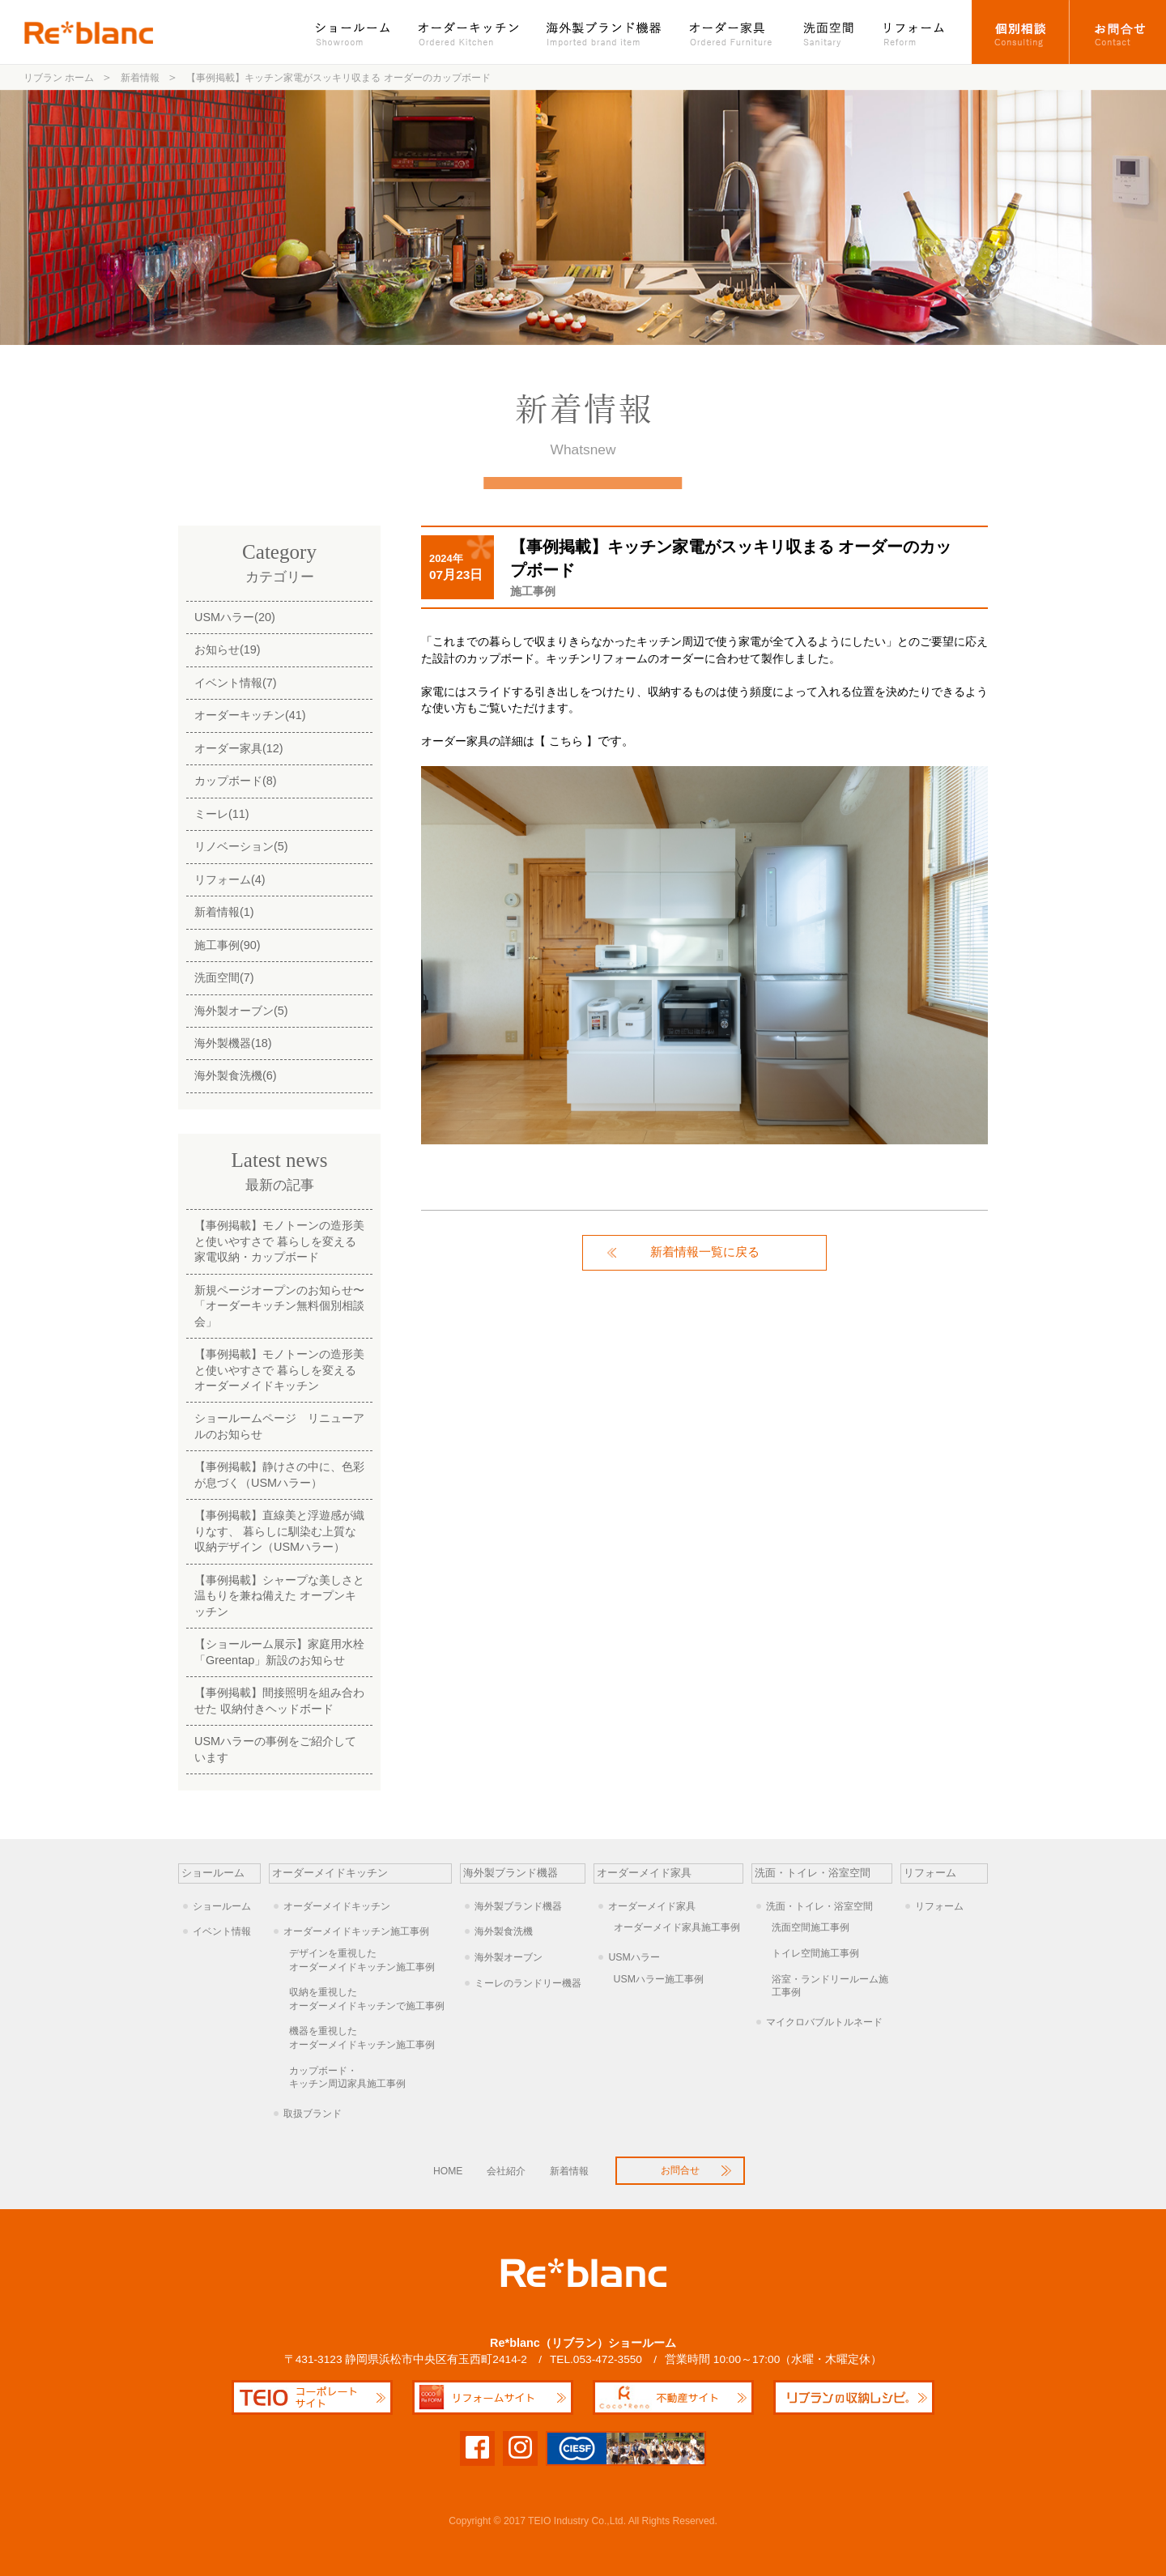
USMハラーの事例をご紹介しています (275, 1749)
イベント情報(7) (235, 682)
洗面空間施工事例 (810, 1927)
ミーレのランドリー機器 (527, 1983)
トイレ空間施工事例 (815, 1953)
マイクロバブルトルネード (824, 2022)
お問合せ (1118, 32)
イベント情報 (222, 1931)
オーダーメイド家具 (652, 1906)
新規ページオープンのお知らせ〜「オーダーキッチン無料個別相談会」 (279, 1306)
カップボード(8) (235, 780)
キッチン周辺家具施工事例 (370, 2077)
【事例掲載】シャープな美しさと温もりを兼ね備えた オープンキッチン (279, 1595)
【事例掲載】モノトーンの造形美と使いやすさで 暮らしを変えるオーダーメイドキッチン (279, 1370)
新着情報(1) (224, 911)
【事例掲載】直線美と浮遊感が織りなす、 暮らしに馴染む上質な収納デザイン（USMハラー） (279, 1531)
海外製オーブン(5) (241, 1010)
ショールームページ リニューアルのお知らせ (279, 1425)
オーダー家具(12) (238, 748)
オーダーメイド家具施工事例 (677, 1927)
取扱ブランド (312, 2113)
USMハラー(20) (234, 617)
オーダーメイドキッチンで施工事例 (370, 1999)
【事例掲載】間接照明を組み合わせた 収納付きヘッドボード (279, 1700)
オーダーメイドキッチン (336, 1906)
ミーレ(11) (221, 813)
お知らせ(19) (227, 649)
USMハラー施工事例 (659, 1979)
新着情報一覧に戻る (705, 1251)
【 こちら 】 (566, 740)
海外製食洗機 (503, 1931)
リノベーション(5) (241, 846)
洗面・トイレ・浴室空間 (819, 1906)
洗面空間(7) (224, 977)
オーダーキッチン (470, 32)
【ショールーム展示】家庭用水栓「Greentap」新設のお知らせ (279, 1651)
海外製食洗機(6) (235, 1075)
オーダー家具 (733, 32)
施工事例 (532, 591)
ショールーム (361, 32)
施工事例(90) (227, 945)
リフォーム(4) (230, 879)
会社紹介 (506, 2171)
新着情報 (569, 2171)
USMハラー (633, 1957)
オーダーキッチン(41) (250, 715)
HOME (447, 2171)
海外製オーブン (508, 1957)
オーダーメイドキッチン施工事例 (356, 1931)
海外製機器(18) (233, 1043)
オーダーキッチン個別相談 (1021, 32)
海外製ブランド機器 (605, 32)
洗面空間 (829, 32)
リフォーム (921, 32)
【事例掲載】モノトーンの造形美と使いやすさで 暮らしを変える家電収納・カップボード (279, 1241)
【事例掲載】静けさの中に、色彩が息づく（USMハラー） (279, 1474)
